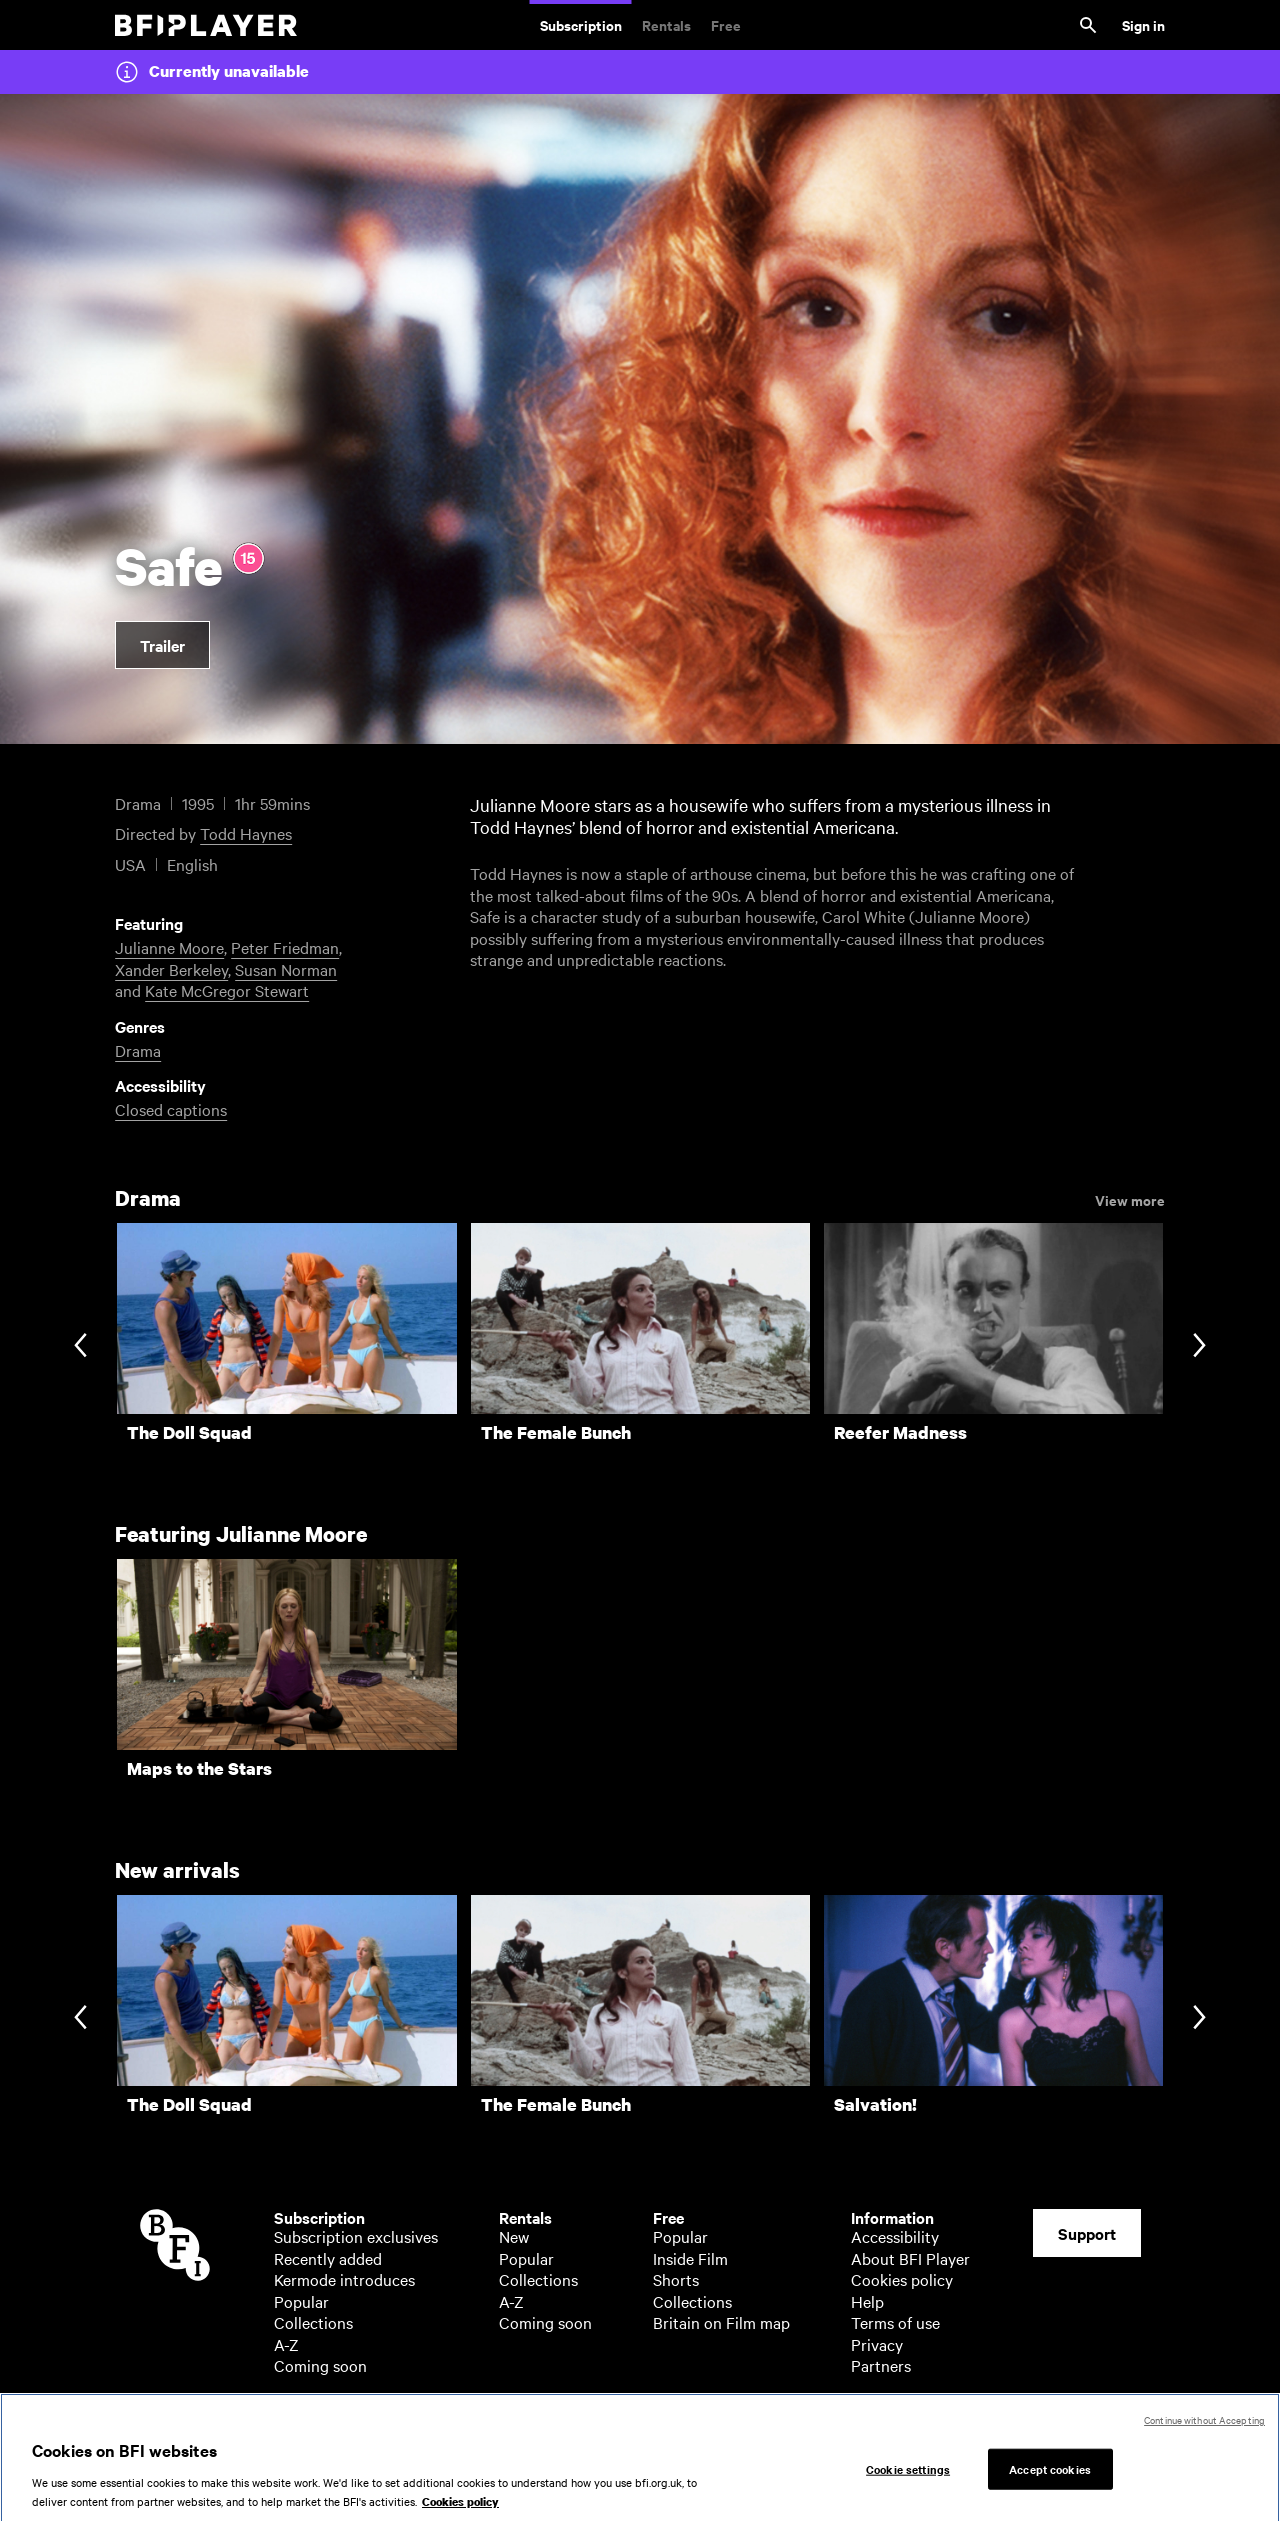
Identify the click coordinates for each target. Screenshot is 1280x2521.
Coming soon (320, 2365)
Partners (881, 2365)
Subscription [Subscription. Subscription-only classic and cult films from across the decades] (581, 24)
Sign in (1143, 24)
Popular (301, 2301)
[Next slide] (1199, 1346)
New (514, 2236)
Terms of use (895, 2322)
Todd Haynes (246, 833)
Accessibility (895, 2236)
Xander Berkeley (171, 969)
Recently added (328, 2258)
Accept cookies (1050, 2484)
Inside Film (690, 2258)
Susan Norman (286, 969)
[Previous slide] (80, 1346)
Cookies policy (902, 2279)
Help (867, 2301)
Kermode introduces (344, 2279)
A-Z (286, 2344)
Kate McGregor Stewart (227, 990)
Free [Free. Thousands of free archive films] (726, 24)
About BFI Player (910, 2258)
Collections (313, 2322)
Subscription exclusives (356, 2236)
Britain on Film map (721, 2322)
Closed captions (171, 1109)
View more (1130, 1199)
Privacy (877, 2344)
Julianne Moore (169, 947)
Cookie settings (908, 2484)
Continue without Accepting (1204, 2435)
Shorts (676, 2279)
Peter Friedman (285, 947)
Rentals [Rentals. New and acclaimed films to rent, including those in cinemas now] (666, 24)
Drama (138, 1050)
